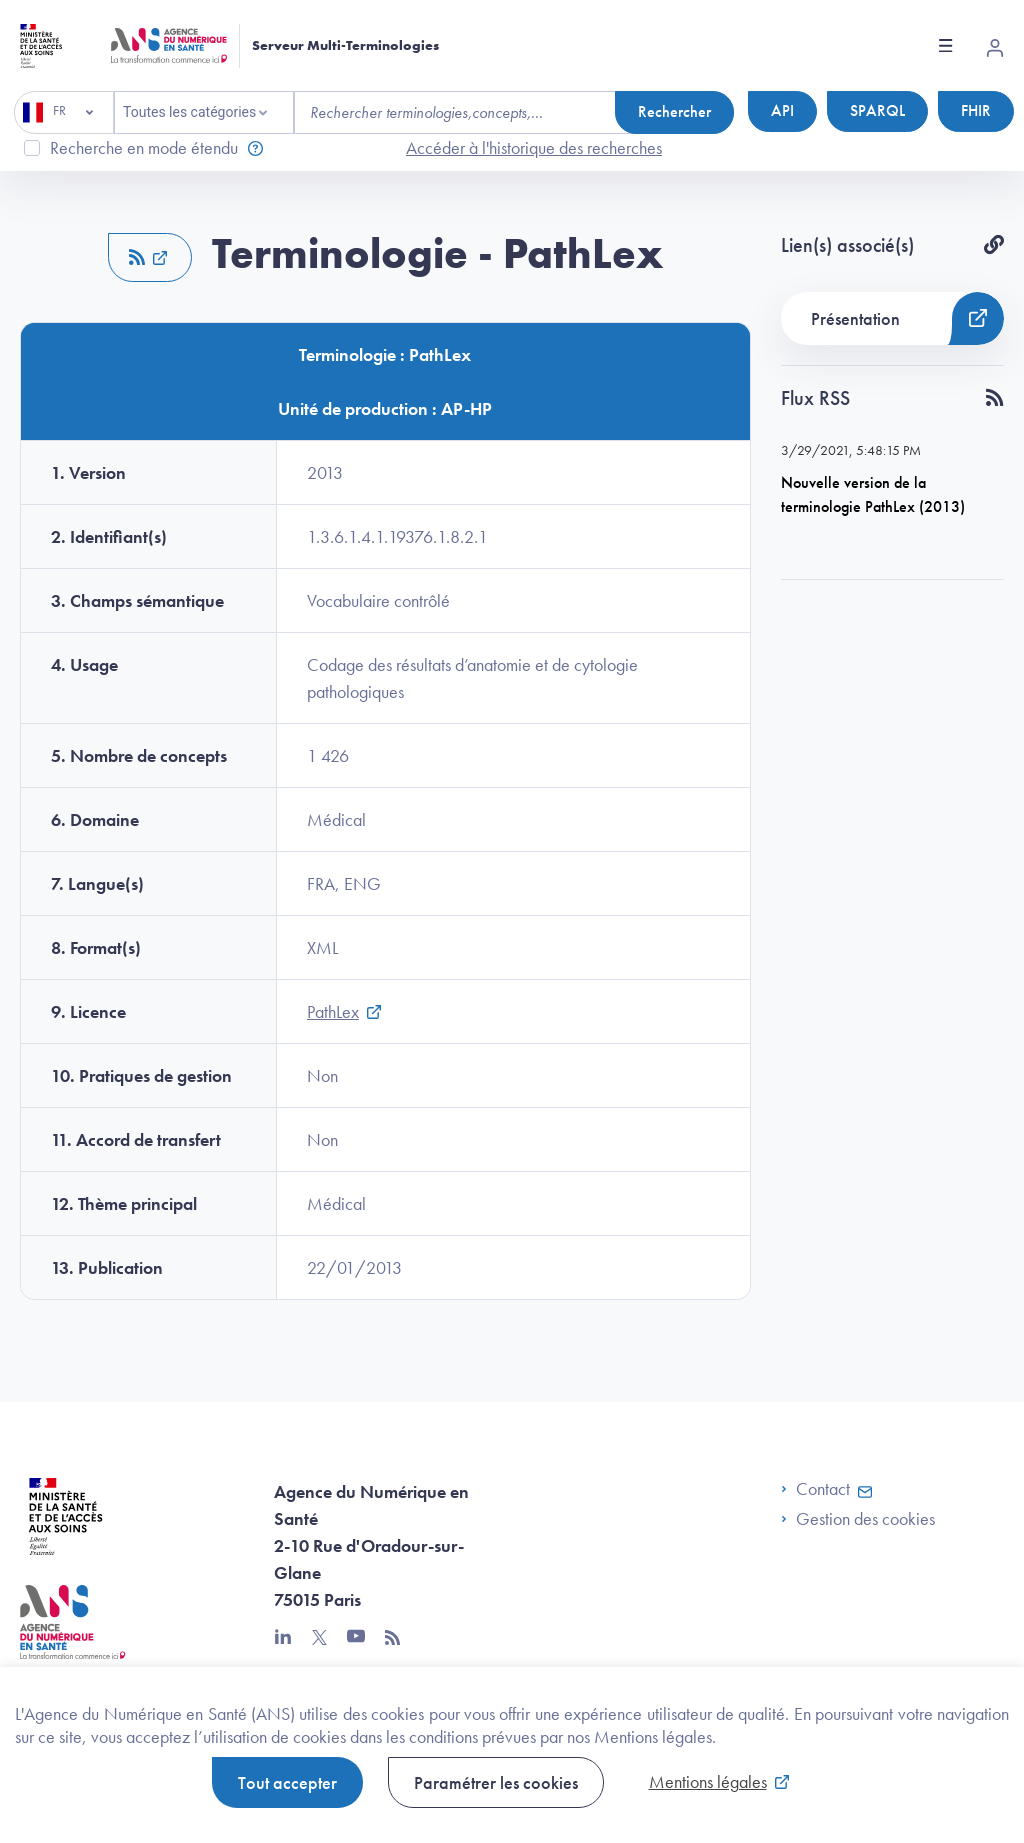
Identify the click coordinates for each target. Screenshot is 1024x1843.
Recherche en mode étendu (144, 147)
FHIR (976, 110)
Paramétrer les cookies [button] (496, 1782)
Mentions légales (708, 1781)
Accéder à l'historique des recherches (534, 147)
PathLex (333, 1011)
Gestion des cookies (865, 1519)
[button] (150, 257)
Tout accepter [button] (287, 1782)
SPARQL (877, 110)
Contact (815, 1489)
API (782, 110)
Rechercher (674, 111)
